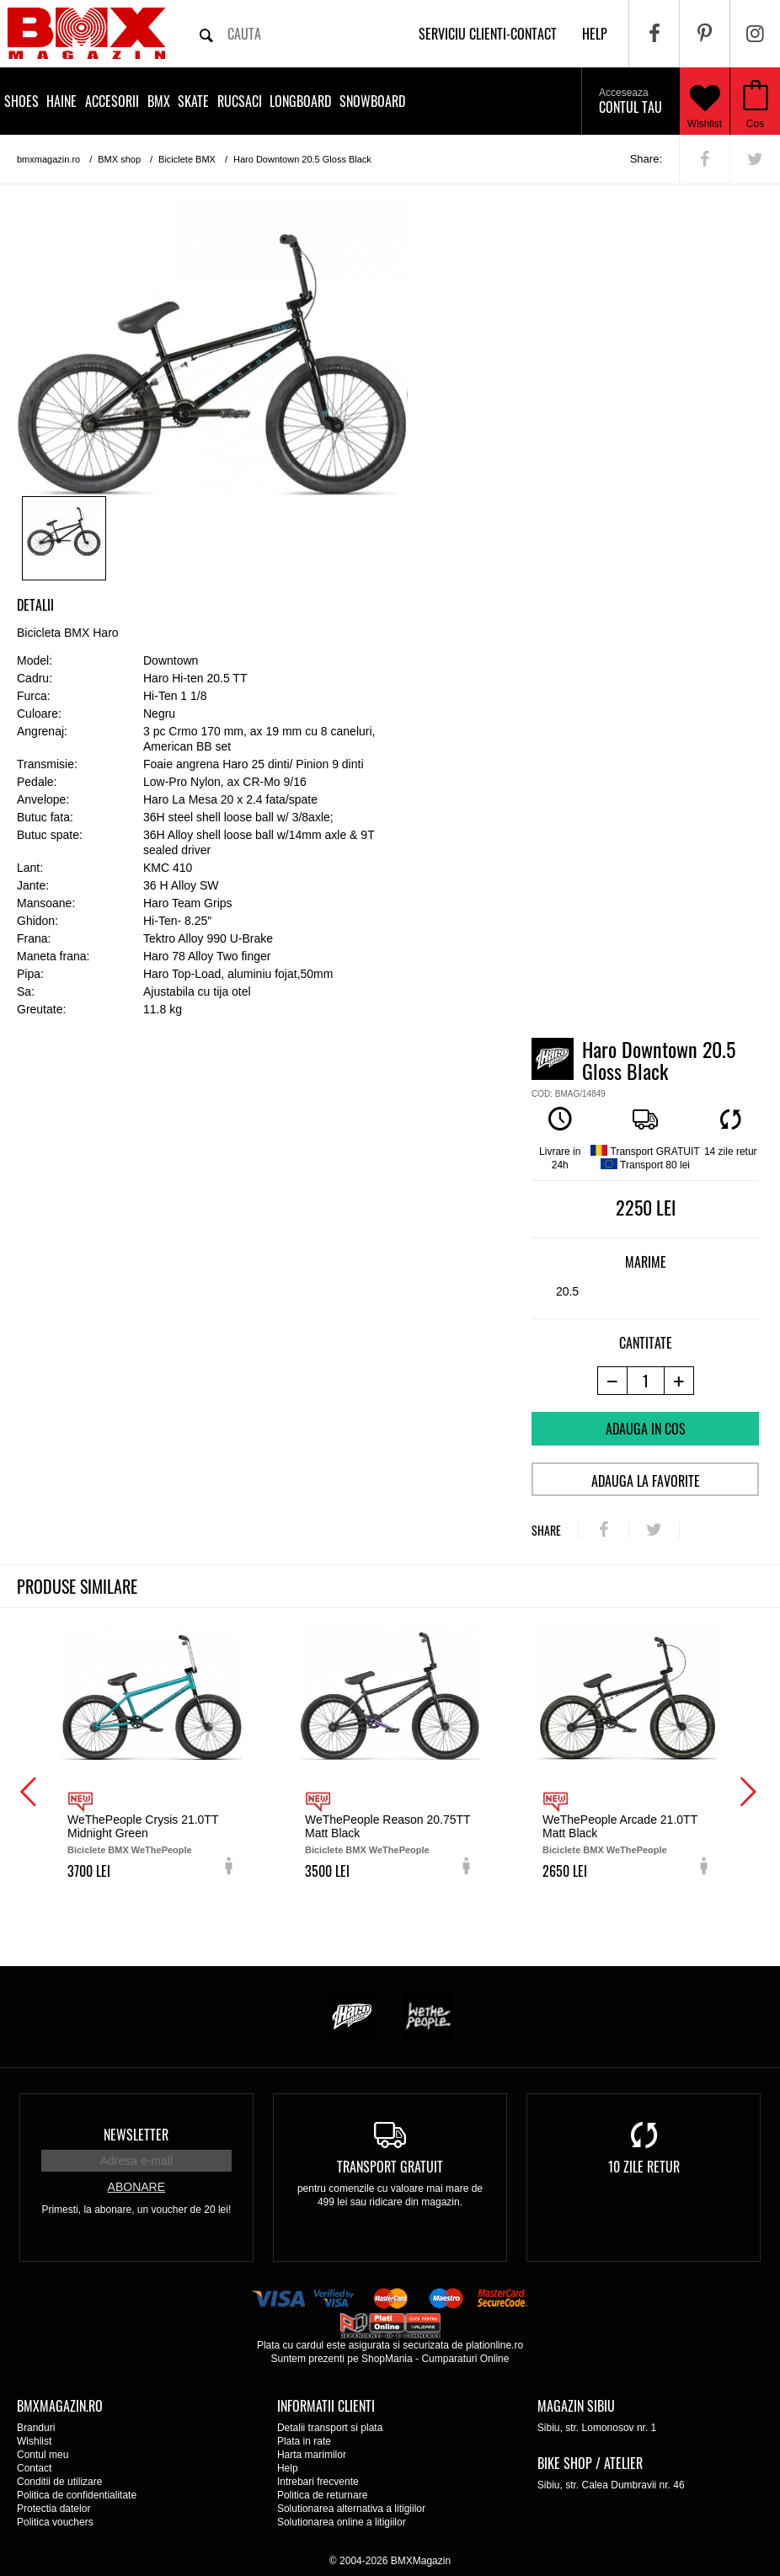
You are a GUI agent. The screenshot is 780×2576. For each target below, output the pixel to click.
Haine (61, 101)
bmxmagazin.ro (48, 159)
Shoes (21, 101)
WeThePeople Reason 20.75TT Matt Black (387, 1826)
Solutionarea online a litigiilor (341, 2522)
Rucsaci (239, 101)
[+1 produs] (679, 1380)
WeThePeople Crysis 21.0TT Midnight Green (142, 1826)
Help (287, 2468)
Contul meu (42, 2455)
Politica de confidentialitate (76, 2495)
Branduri (36, 2428)
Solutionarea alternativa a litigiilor (351, 2509)
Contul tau (630, 102)
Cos (755, 124)
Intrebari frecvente (318, 2482)
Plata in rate (304, 2441)
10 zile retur (644, 2166)
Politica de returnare (322, 2495)
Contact (34, 2468)
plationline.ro (494, 2345)
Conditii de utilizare (59, 2482)
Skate (193, 101)
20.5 (567, 1291)
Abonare (136, 2187)
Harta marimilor (311, 2455)
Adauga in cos (646, 1429)
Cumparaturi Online (465, 2359)
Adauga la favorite (645, 1481)
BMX (158, 101)
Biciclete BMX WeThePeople (129, 1850)
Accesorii (112, 101)
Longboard (300, 101)
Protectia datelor (53, 2509)
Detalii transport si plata (329, 2428)
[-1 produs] (612, 1380)
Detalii (35, 604)
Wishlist (705, 101)
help (594, 34)
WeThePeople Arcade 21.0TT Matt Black (619, 1826)
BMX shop (119, 159)
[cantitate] (646, 1380)
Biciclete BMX (187, 159)
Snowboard (372, 101)
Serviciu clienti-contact (488, 34)
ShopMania (387, 2359)
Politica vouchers (55, 2522)
